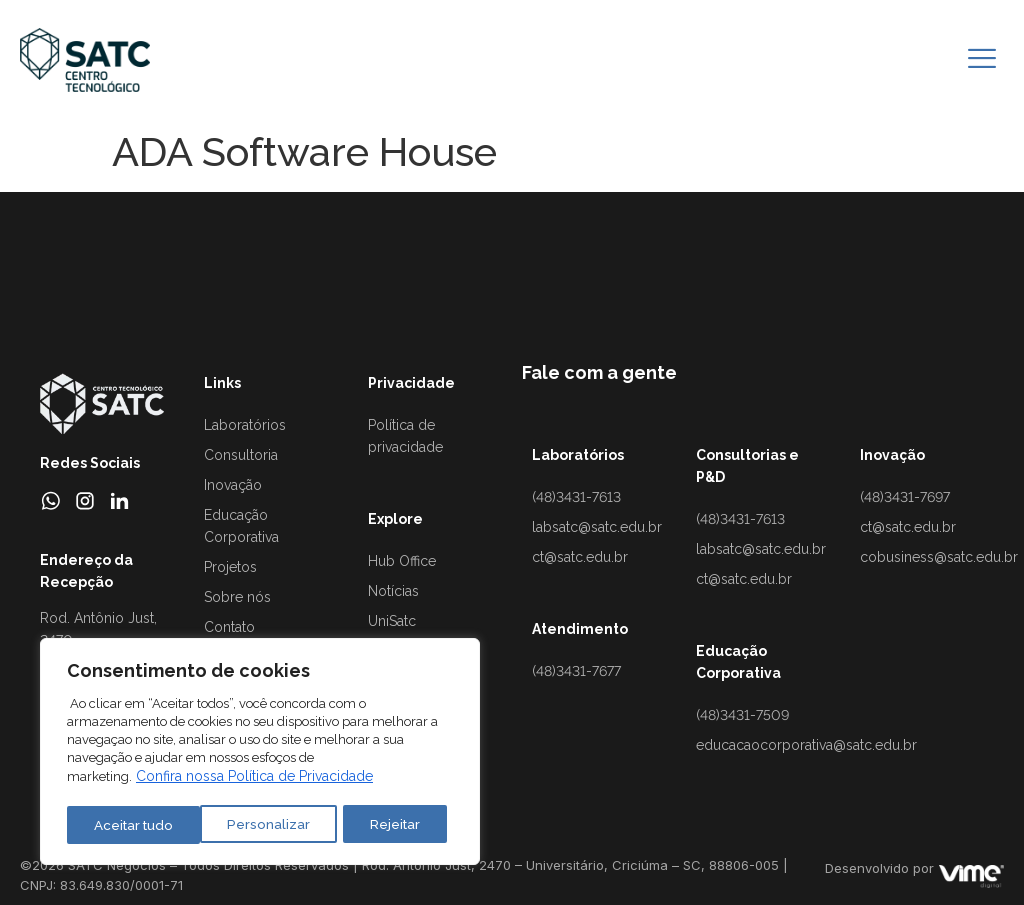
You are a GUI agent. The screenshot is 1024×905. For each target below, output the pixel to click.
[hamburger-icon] (981, 60)
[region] (260, 753)
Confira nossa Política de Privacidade (254, 780)
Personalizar (133, 825)
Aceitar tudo (386, 825)
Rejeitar (259, 825)
